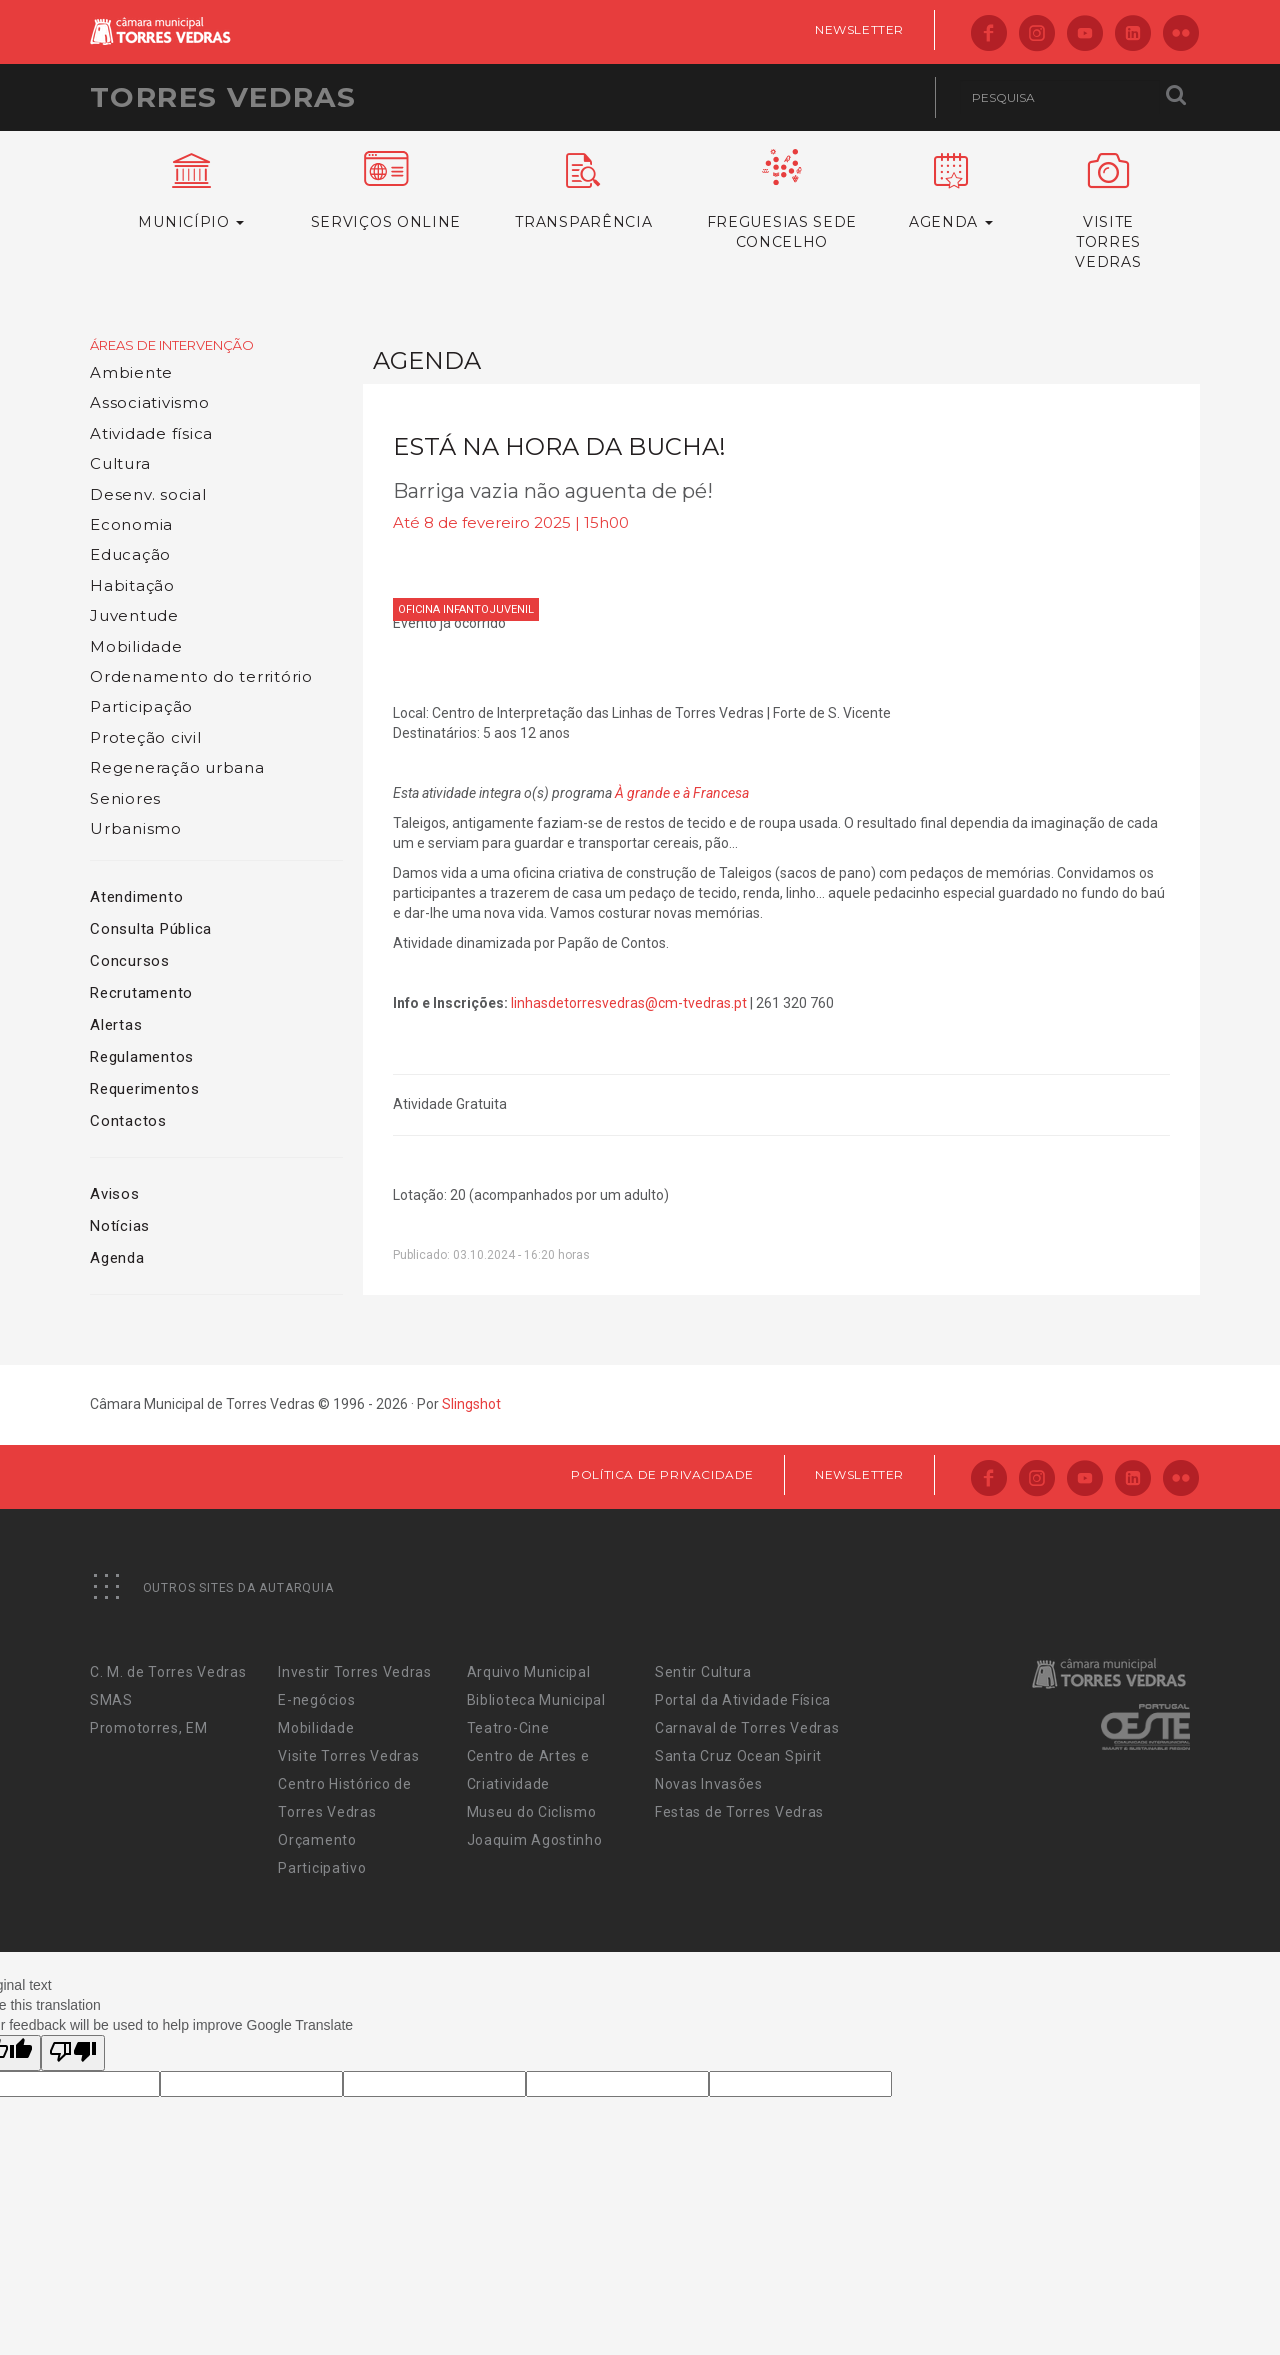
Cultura (120, 463)
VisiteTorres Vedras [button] (1108, 212)
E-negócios (316, 1700)
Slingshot (471, 1404)
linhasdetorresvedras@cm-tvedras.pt (629, 1003)
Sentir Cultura (703, 1672)
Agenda (117, 1258)
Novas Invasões (709, 1784)
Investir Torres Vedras (354, 1672)
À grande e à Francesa (682, 793)
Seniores (125, 798)
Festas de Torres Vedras (739, 1812)
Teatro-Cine (508, 1728)
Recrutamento (141, 993)
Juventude (134, 615)
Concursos (130, 961)
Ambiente (131, 372)
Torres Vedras (223, 97)
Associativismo (150, 402)
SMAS (111, 1700)
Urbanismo (136, 828)
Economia (131, 524)
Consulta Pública (151, 929)
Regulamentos (142, 1057)
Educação (130, 554)
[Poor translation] (73, 2053)
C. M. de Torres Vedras (168, 1672)
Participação (141, 706)
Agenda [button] (951, 192)
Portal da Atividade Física (743, 1700)
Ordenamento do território (201, 676)
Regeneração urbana (177, 767)
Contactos (128, 1121)
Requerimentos (145, 1089)
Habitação (132, 585)
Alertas (116, 1025)
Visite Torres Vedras (348, 1756)
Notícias (120, 1226)
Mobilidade (136, 646)
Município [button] (191, 192)
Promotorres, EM (149, 1728)
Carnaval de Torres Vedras (747, 1728)
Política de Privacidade (662, 1474)
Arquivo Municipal (529, 1672)
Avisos (115, 1194)
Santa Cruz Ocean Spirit (738, 1756)
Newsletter (859, 29)
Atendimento (136, 897)
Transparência (584, 192)
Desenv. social (148, 494)
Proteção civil (146, 737)
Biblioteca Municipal (536, 1700)
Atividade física (151, 433)
